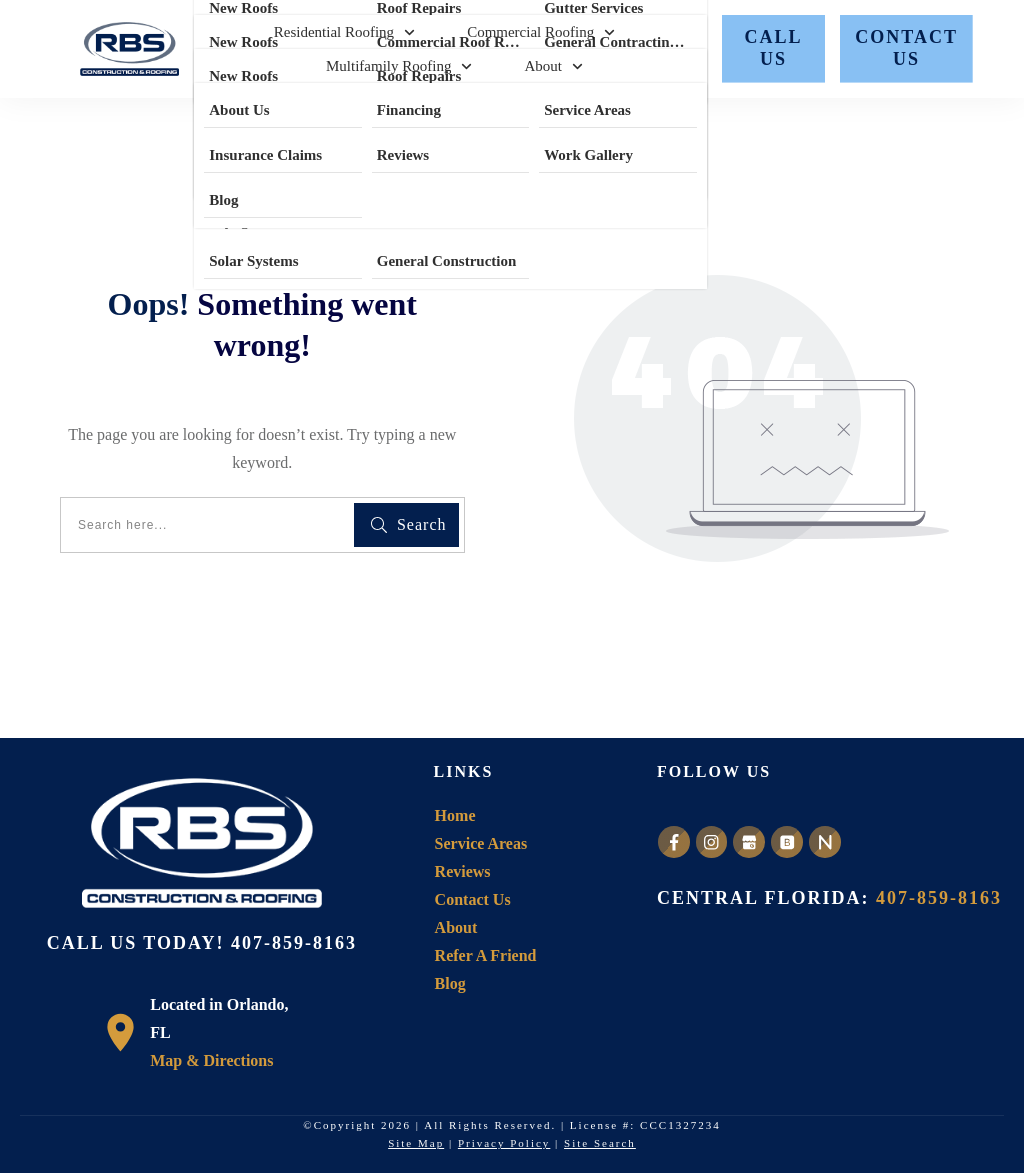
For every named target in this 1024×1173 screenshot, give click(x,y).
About (456, 927)
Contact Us (473, 899)
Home (455, 815)
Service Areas (481, 843)
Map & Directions (211, 1060)
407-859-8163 (294, 943)
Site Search (600, 1143)
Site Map (416, 1143)
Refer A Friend (486, 955)
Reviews (463, 871)
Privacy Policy (504, 1143)
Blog (450, 983)
